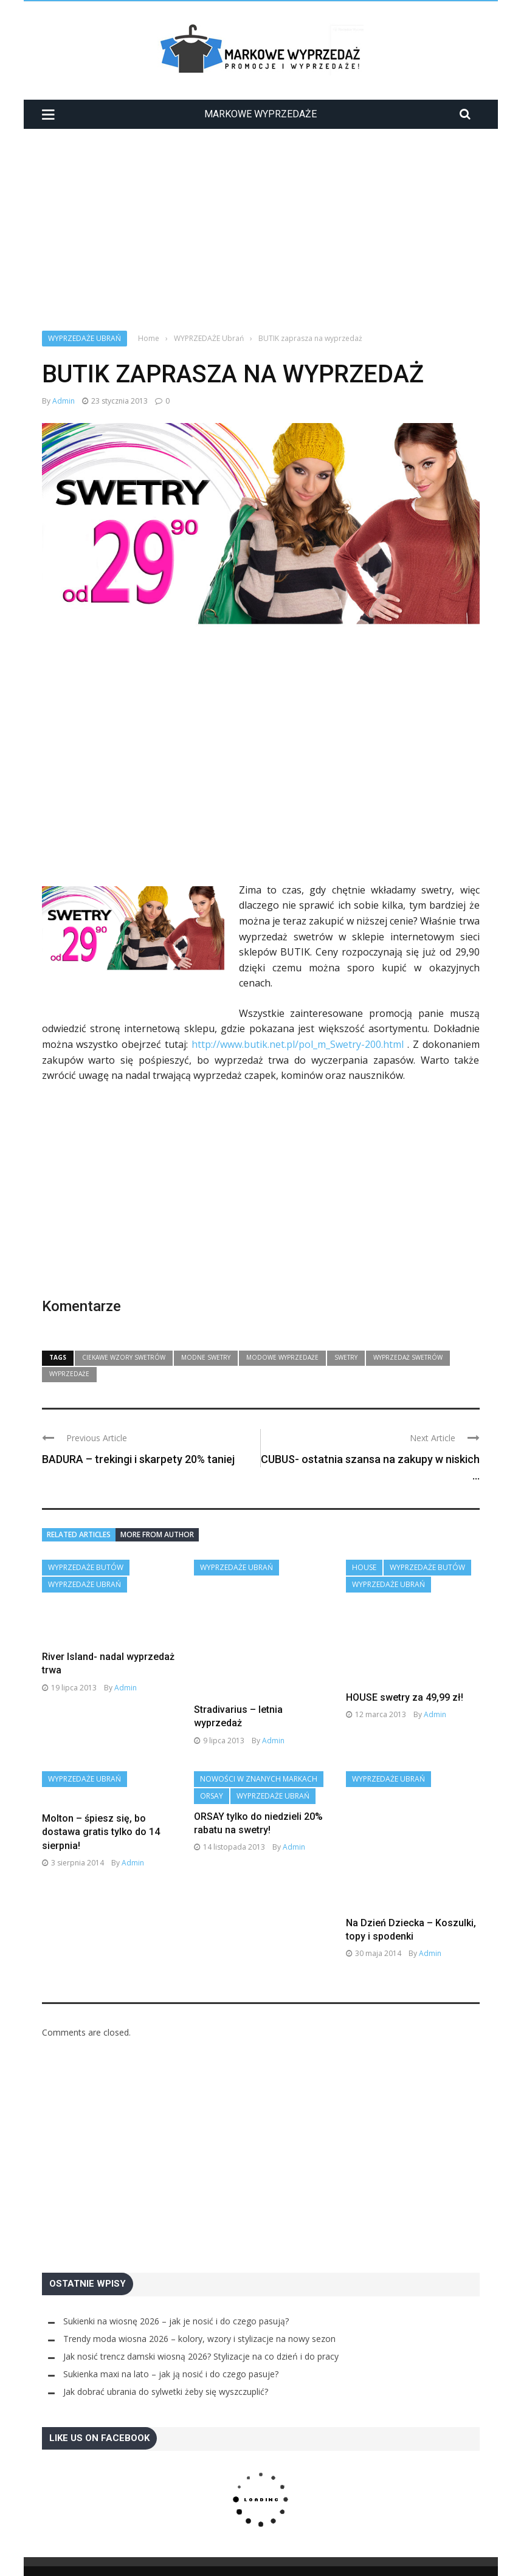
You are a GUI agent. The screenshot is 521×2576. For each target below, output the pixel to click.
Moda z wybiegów (143, 2558)
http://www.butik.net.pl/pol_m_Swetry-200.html (297, 1044)
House (364, 1567)
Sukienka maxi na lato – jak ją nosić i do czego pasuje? (170, 2348)
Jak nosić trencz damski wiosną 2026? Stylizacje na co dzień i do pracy (201, 2331)
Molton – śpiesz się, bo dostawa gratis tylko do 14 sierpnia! (101, 1806)
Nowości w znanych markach (258, 1753)
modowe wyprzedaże (282, 1357)
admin (63, 401)
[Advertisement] (261, 219)
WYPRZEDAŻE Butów (85, 1567)
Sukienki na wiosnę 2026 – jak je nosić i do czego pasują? (176, 2295)
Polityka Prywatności (229, 2558)
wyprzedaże (69, 1373)
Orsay (211, 1770)
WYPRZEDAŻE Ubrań (84, 338)
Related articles (79, 1534)
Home (52, 2558)
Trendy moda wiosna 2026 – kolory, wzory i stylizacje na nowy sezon (199, 2313)
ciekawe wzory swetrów (123, 1357)
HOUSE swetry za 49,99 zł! (404, 1697)
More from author (157, 1534)
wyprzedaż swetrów (408, 1357)
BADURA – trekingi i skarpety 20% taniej (138, 1459)
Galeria (85, 2558)
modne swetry (205, 1357)
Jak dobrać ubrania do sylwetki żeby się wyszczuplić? (165, 2366)
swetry (345, 1357)
